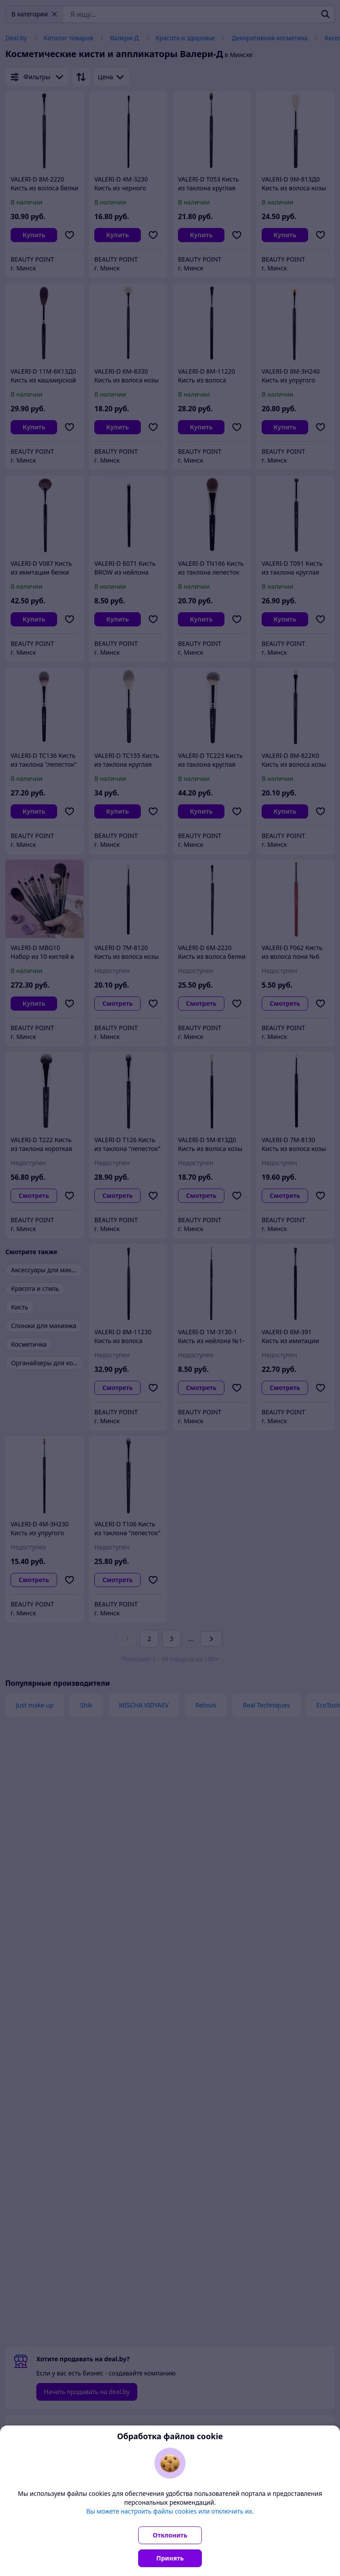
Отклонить (170, 2535)
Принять (170, 2558)
